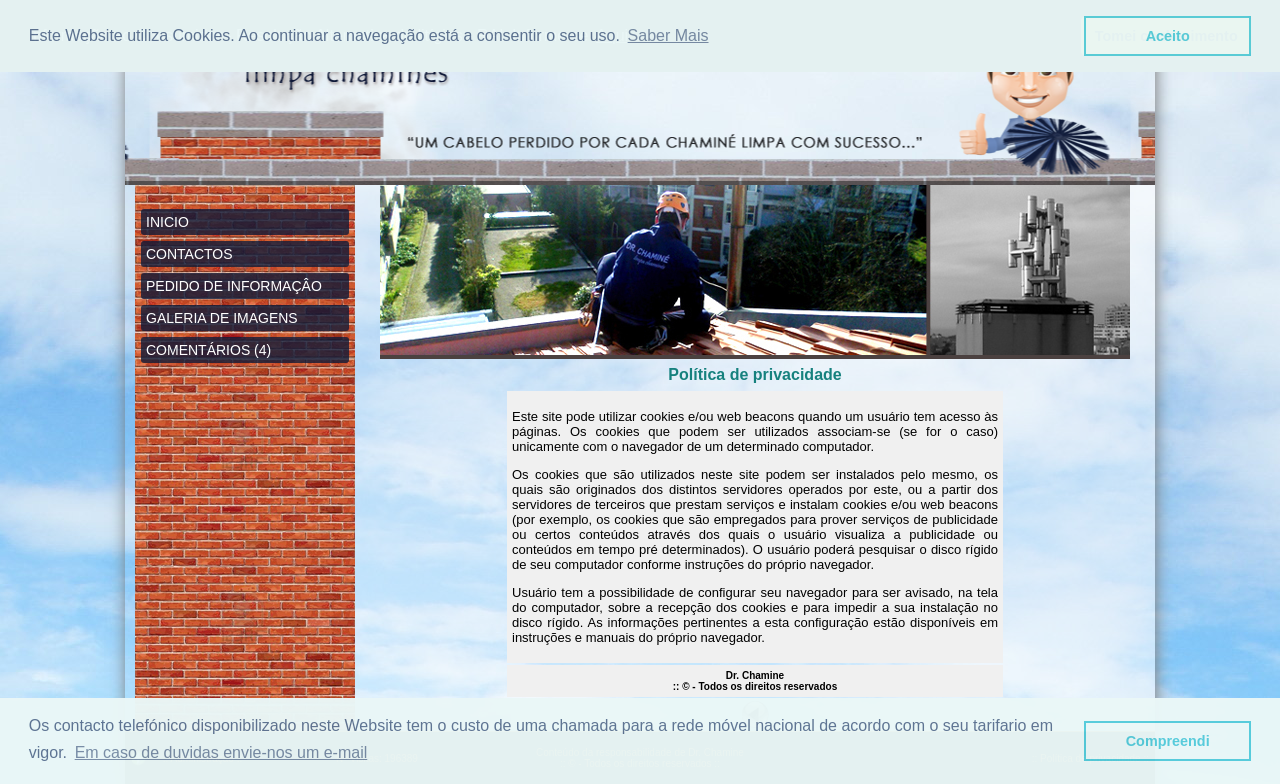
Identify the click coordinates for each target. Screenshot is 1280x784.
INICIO (167, 222)
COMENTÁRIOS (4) (208, 350)
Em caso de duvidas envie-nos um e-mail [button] (221, 752)
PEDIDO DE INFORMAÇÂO (234, 286)
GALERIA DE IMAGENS (222, 318)
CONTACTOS (189, 254)
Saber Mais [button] (668, 35)
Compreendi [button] (1168, 741)
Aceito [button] (1168, 36)
